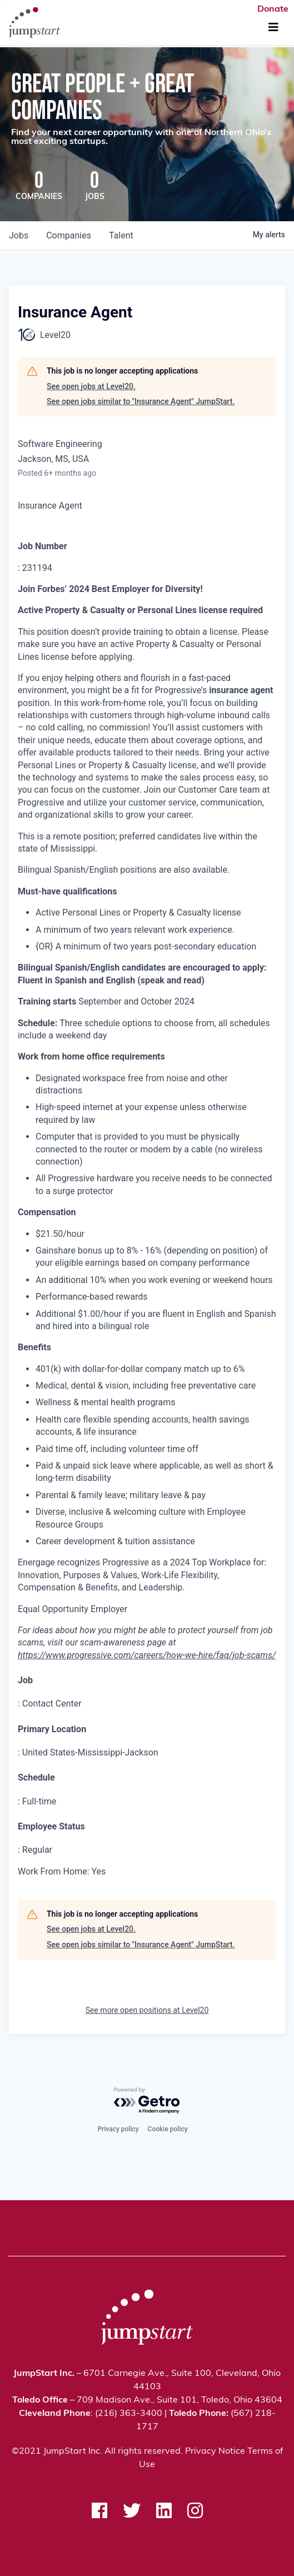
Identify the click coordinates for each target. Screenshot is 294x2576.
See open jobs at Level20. (91, 386)
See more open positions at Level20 (147, 2010)
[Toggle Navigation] (273, 28)
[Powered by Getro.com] (147, 2101)
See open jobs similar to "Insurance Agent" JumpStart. (141, 401)
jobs (18, 235)
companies (68, 235)
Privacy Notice (215, 2451)
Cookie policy (168, 2129)
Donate (272, 9)
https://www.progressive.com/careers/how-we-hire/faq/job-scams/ (147, 1655)
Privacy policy (117, 2129)
